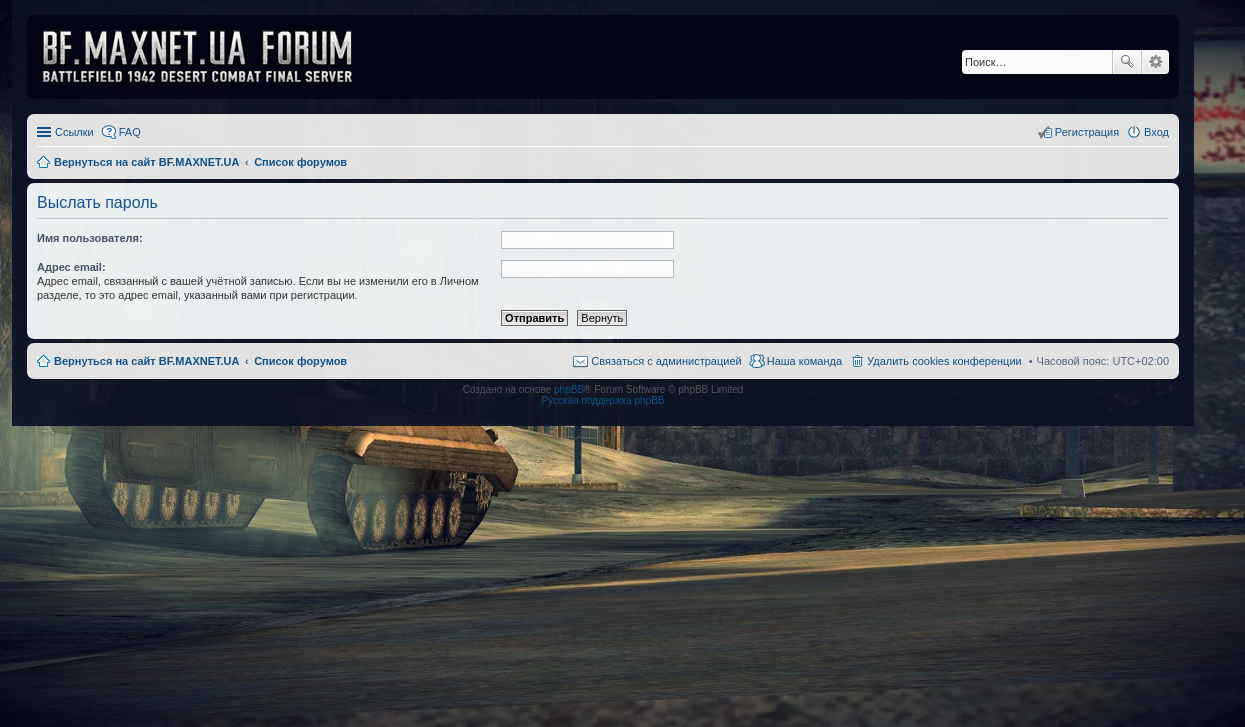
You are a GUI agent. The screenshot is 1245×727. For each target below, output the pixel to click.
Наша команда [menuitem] (804, 361)
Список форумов (300, 361)
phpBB (569, 389)
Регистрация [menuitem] (1087, 132)
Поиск (1127, 62)
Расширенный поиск (1155, 62)
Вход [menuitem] (1156, 132)
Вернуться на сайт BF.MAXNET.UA (146, 361)
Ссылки (74, 132)
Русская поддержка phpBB (602, 400)
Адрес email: (71, 267)
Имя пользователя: (90, 238)
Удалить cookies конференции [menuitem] (944, 361)
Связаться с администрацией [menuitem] (666, 361)
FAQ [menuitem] (130, 132)
